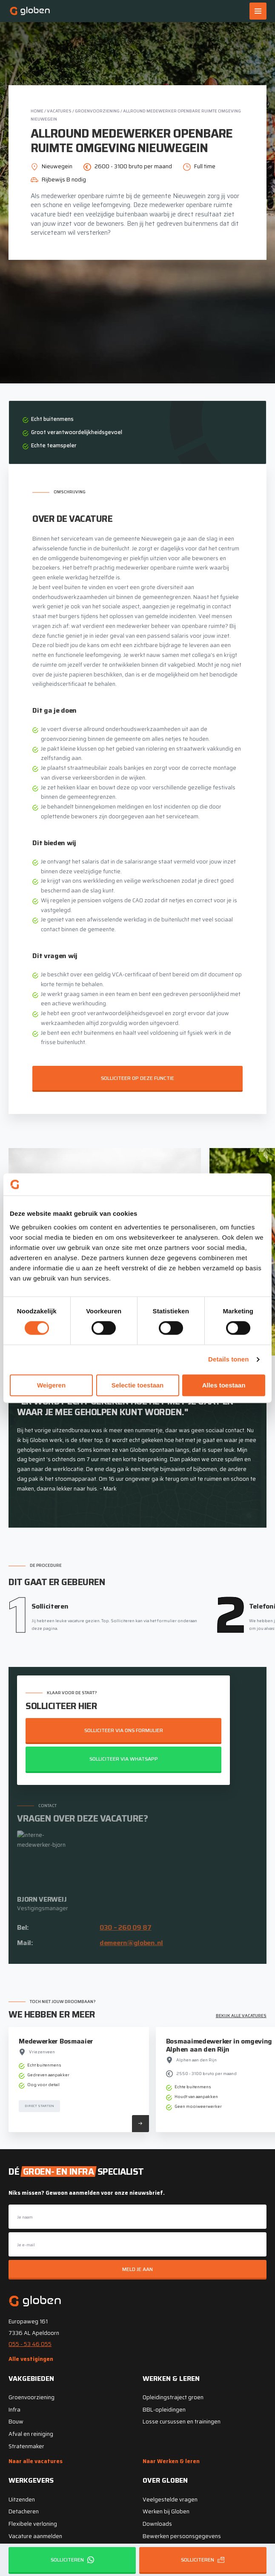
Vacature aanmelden (35, 2536)
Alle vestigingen (31, 2358)
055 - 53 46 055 (30, 2344)
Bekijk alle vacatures (241, 2015)
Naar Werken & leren (171, 2461)
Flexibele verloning (33, 2523)
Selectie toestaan (138, 1385)
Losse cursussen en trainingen (182, 2421)
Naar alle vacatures (36, 2461)
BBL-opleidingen (164, 2409)
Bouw (16, 2421)
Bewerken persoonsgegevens (182, 2536)
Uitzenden (22, 2499)
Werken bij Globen (166, 2511)
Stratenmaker (26, 2446)
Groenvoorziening (97, 111)
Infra (14, 2409)
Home (37, 111)
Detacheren (24, 2511)
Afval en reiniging (31, 2433)
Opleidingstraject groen (173, 2397)
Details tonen (228, 1359)
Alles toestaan (224, 1385)
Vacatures (59, 111)
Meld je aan (137, 2269)
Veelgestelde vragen (170, 2499)
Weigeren (51, 1385)
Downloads (157, 2523)
